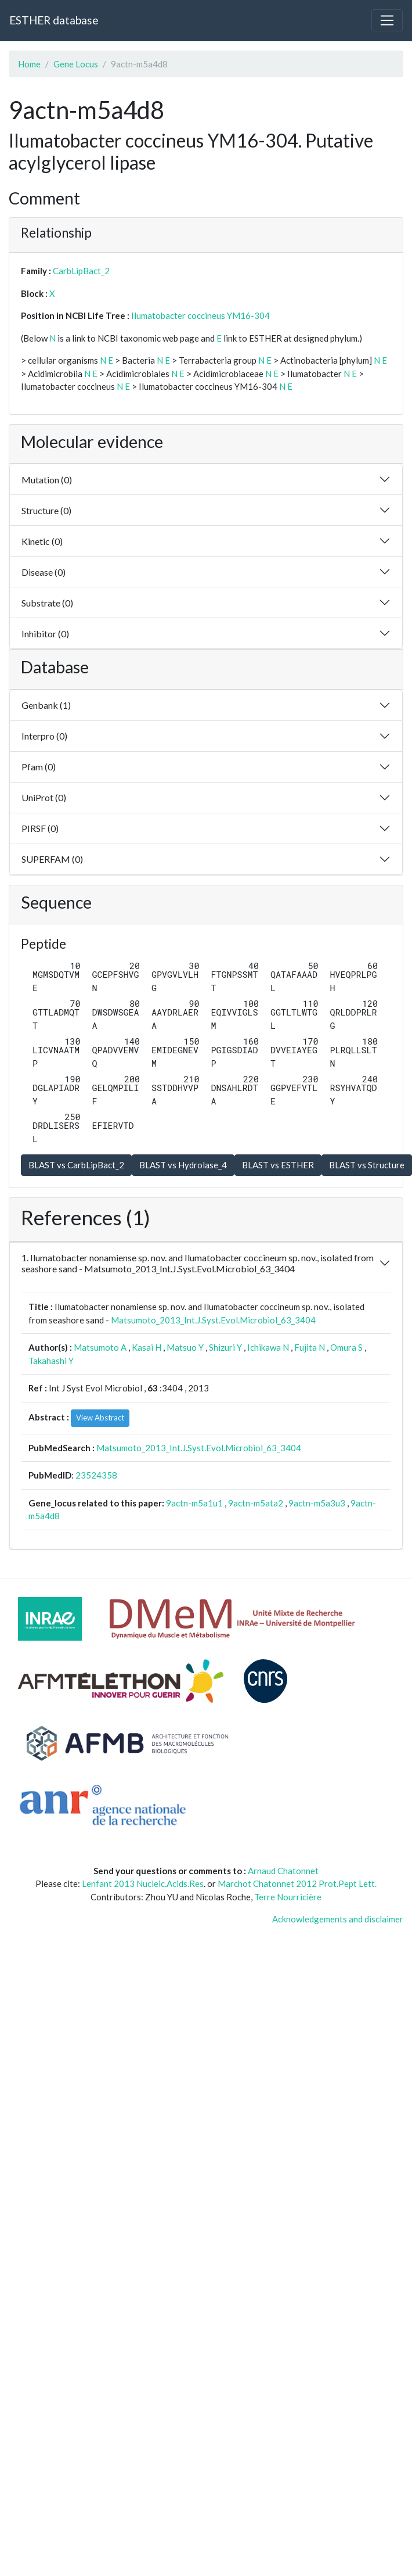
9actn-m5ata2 (255, 1503)
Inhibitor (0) (45, 633)
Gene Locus (75, 64)
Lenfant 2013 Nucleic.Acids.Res (143, 1883)
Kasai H (146, 1347)
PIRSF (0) (40, 828)
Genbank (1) (46, 705)
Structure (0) (46, 510)
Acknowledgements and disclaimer (337, 1919)
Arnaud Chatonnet (283, 1870)
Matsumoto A (100, 1347)
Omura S (346, 1347)
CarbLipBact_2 (81, 271)
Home (29, 64)
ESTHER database (53, 20)
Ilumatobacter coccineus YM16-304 (200, 315)
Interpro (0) (44, 735)
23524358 (96, 1475)
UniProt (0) (43, 797)
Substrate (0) (47, 602)
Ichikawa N (268, 1347)
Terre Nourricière (287, 1897)
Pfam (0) (38, 766)
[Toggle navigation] (387, 20)
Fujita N (309, 1347)
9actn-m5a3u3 (316, 1503)
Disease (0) (43, 571)
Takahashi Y (51, 1360)
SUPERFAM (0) (52, 858)
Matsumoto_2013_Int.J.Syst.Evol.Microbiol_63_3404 (213, 1320)
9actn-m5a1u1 (194, 1503)
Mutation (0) (46, 479)
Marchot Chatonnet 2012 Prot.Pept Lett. (297, 1883)
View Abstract (100, 1417)
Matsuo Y (185, 1347)
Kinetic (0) (42, 541)
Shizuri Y (225, 1347)
